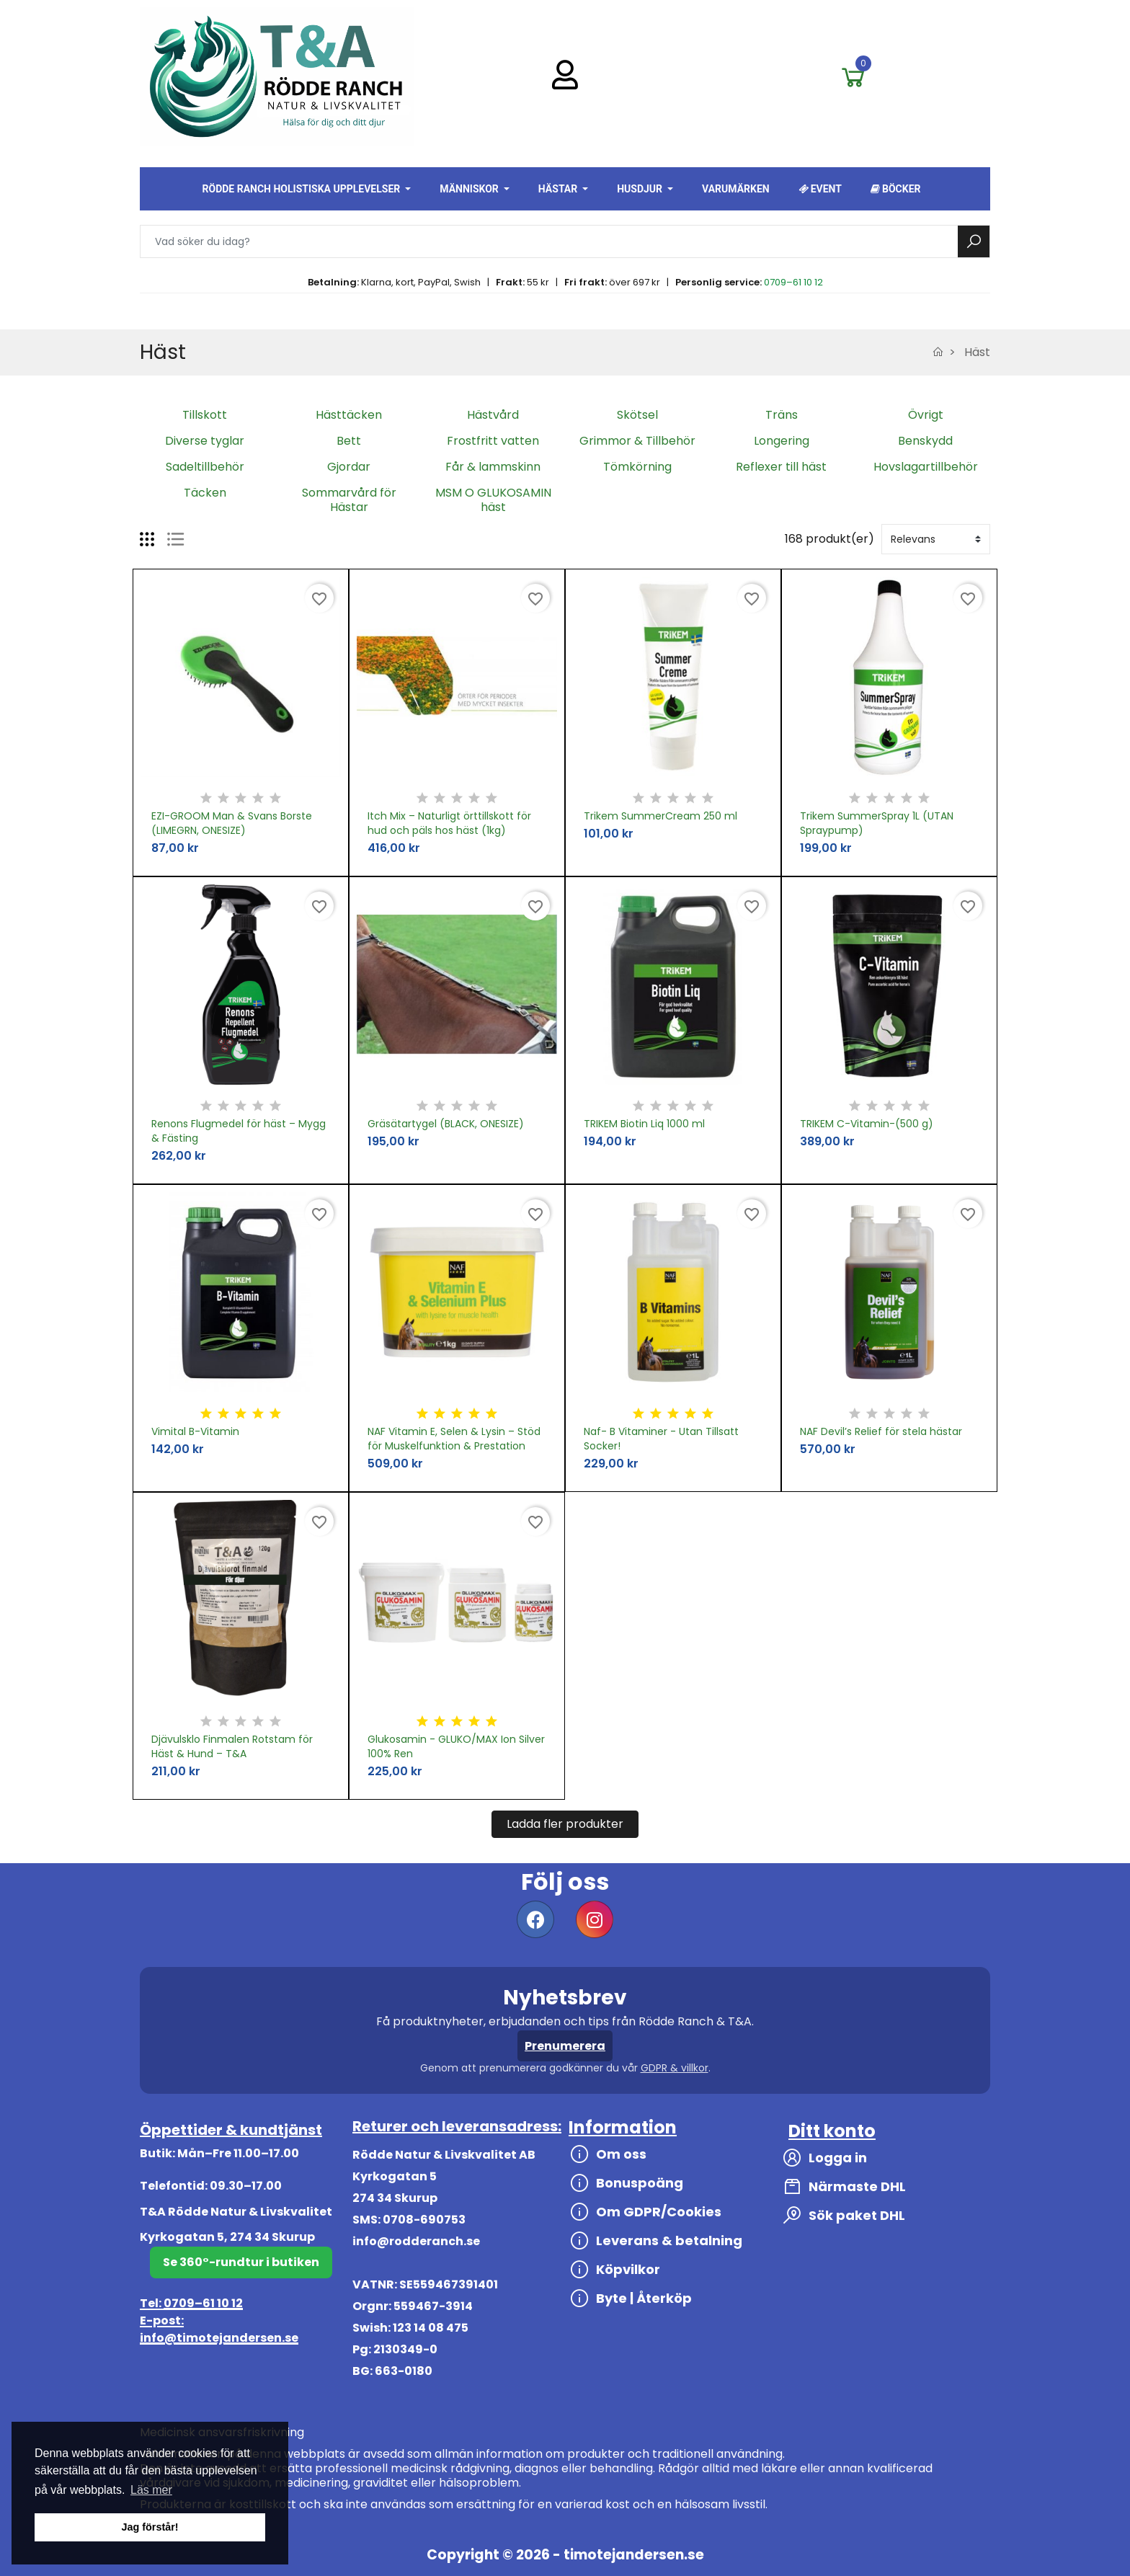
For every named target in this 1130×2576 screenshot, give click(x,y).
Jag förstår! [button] (149, 2527)
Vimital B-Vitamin (195, 1431)
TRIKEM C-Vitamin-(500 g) (866, 1123)
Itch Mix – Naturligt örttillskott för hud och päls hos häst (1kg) (449, 823)
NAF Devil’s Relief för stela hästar (881, 1431)
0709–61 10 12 (793, 282)
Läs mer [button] (151, 2490)
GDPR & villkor (674, 2068)
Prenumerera (565, 2046)
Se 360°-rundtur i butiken (241, 2262)
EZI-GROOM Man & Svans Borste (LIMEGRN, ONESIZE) (231, 823)
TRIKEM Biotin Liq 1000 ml (644, 1123)
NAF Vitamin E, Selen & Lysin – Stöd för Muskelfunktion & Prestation (454, 1438)
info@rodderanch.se (416, 2241)
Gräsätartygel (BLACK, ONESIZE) (446, 1123)
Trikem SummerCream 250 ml (660, 816)
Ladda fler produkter (565, 1824)
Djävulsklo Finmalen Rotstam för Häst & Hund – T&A (232, 1746)
